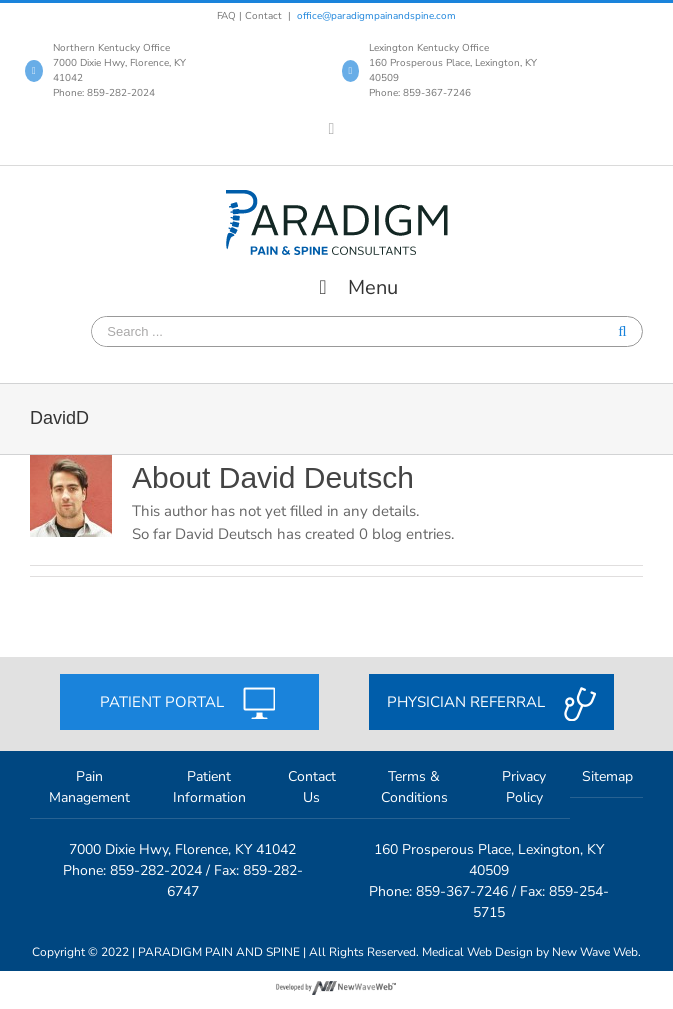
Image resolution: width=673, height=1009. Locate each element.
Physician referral (491, 704)
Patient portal (189, 703)
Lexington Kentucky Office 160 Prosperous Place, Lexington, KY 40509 (453, 63)
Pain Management (89, 787)
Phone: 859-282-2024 (104, 93)
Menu (354, 287)
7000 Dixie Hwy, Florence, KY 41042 (182, 849)
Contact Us (312, 787)
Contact (263, 16)
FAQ (226, 16)
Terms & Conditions (414, 787)
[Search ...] (167, 331)
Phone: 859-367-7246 (420, 93)
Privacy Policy (524, 787)
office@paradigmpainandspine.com (376, 16)
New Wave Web (595, 952)
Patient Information (209, 787)
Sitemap (607, 776)
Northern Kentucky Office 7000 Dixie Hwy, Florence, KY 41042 (119, 63)
